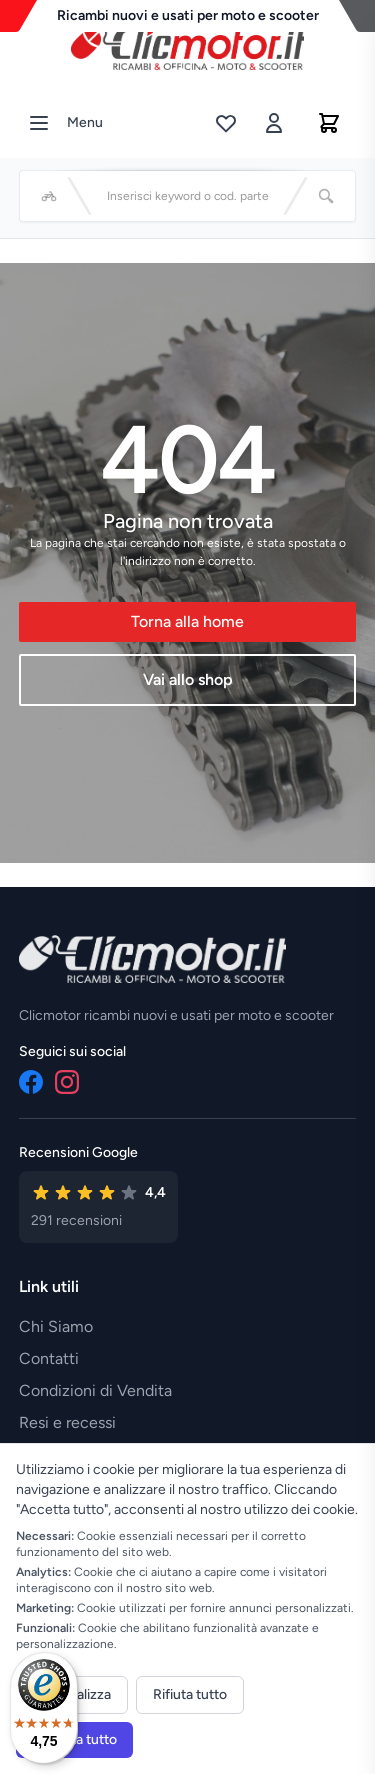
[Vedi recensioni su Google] (98, 1207)
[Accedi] (274, 123)
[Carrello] (329, 123)
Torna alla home (187, 621)
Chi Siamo (56, 1326)
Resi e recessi (67, 1422)
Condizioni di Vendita (95, 1390)
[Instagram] (67, 1082)
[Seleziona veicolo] (49, 196)
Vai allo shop (188, 679)
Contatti (49, 1358)
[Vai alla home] (188, 49)
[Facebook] (31, 1082)
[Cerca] (326, 196)
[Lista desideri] (226, 123)
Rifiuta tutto (190, 1694)
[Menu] (39, 123)
